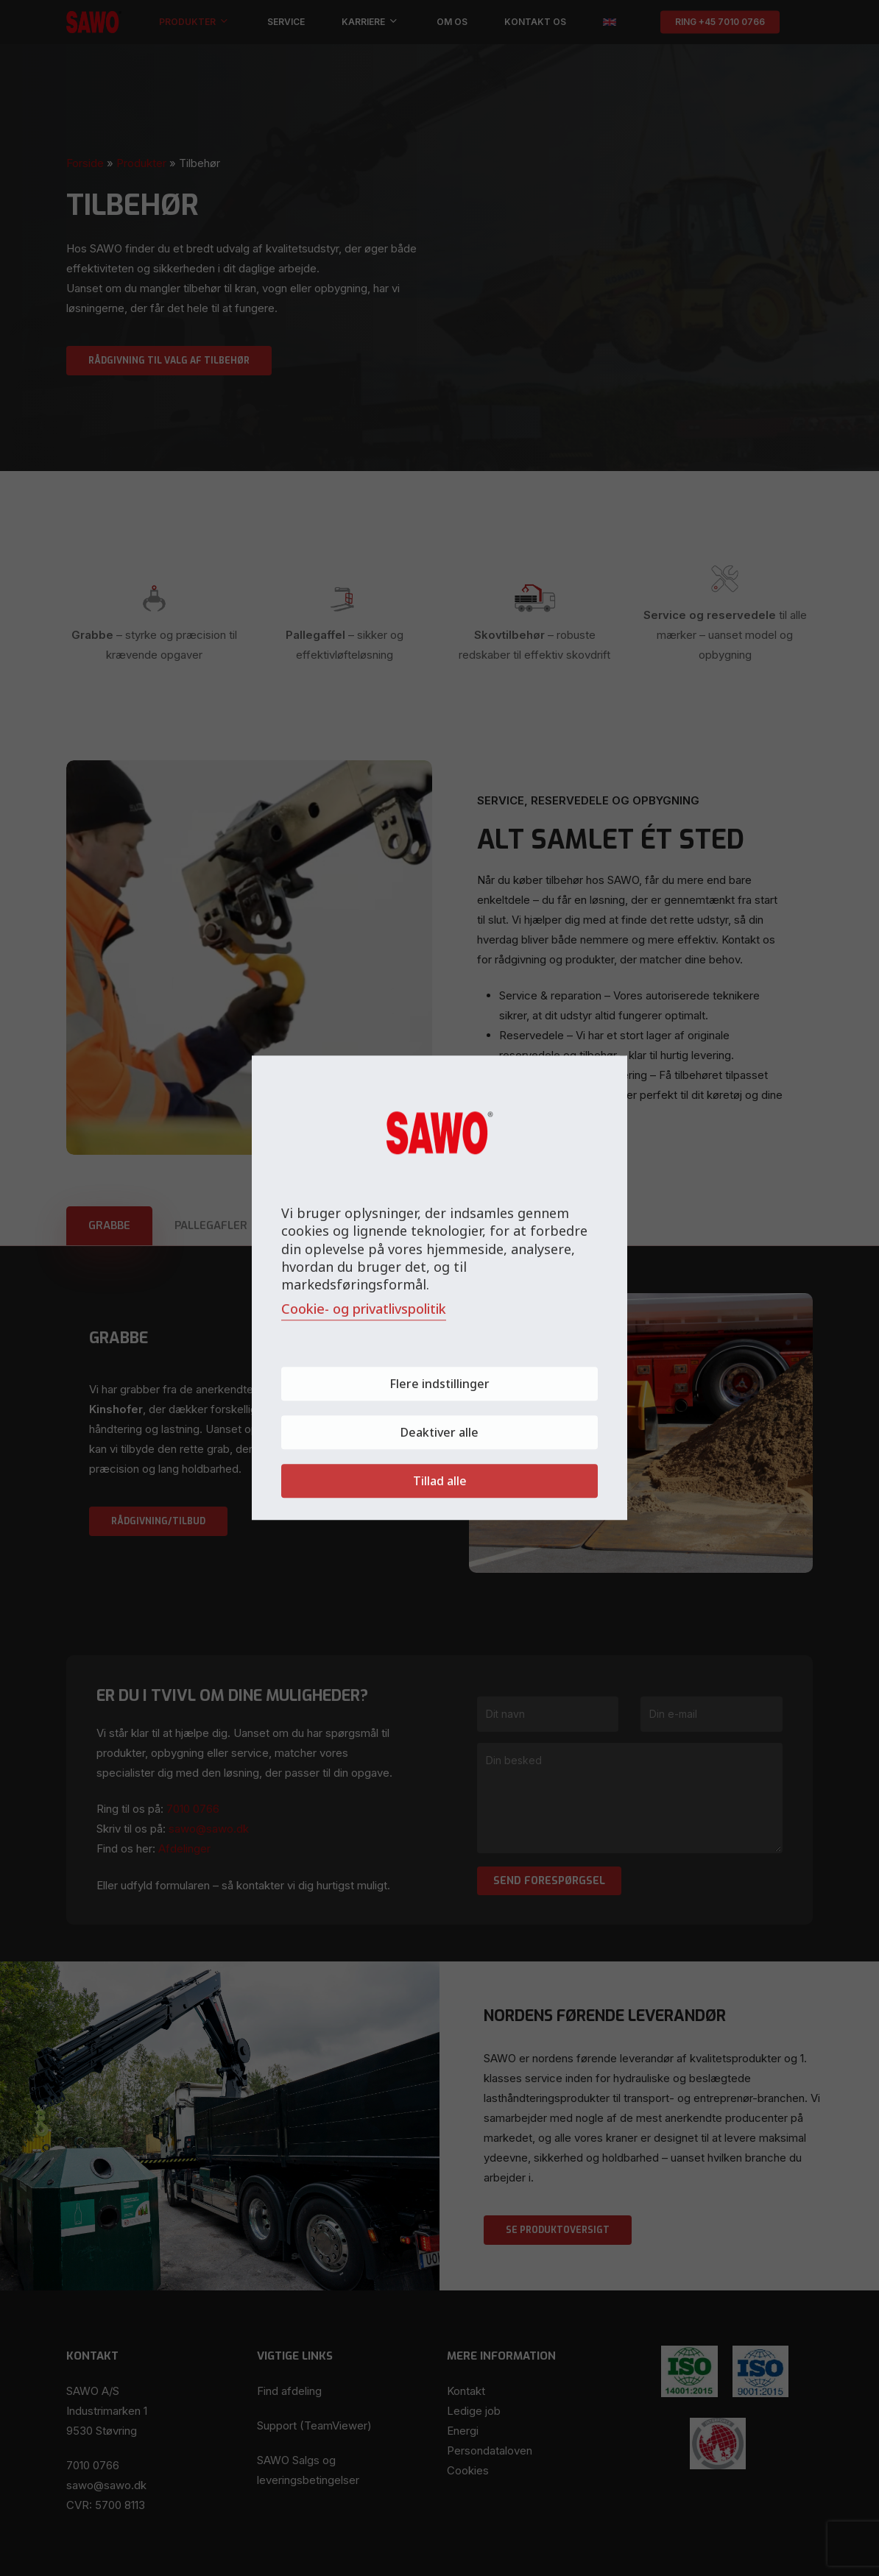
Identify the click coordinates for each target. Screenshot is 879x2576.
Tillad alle (440, 1481)
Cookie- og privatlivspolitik (363, 1309)
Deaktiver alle (439, 1433)
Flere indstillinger (439, 1384)
